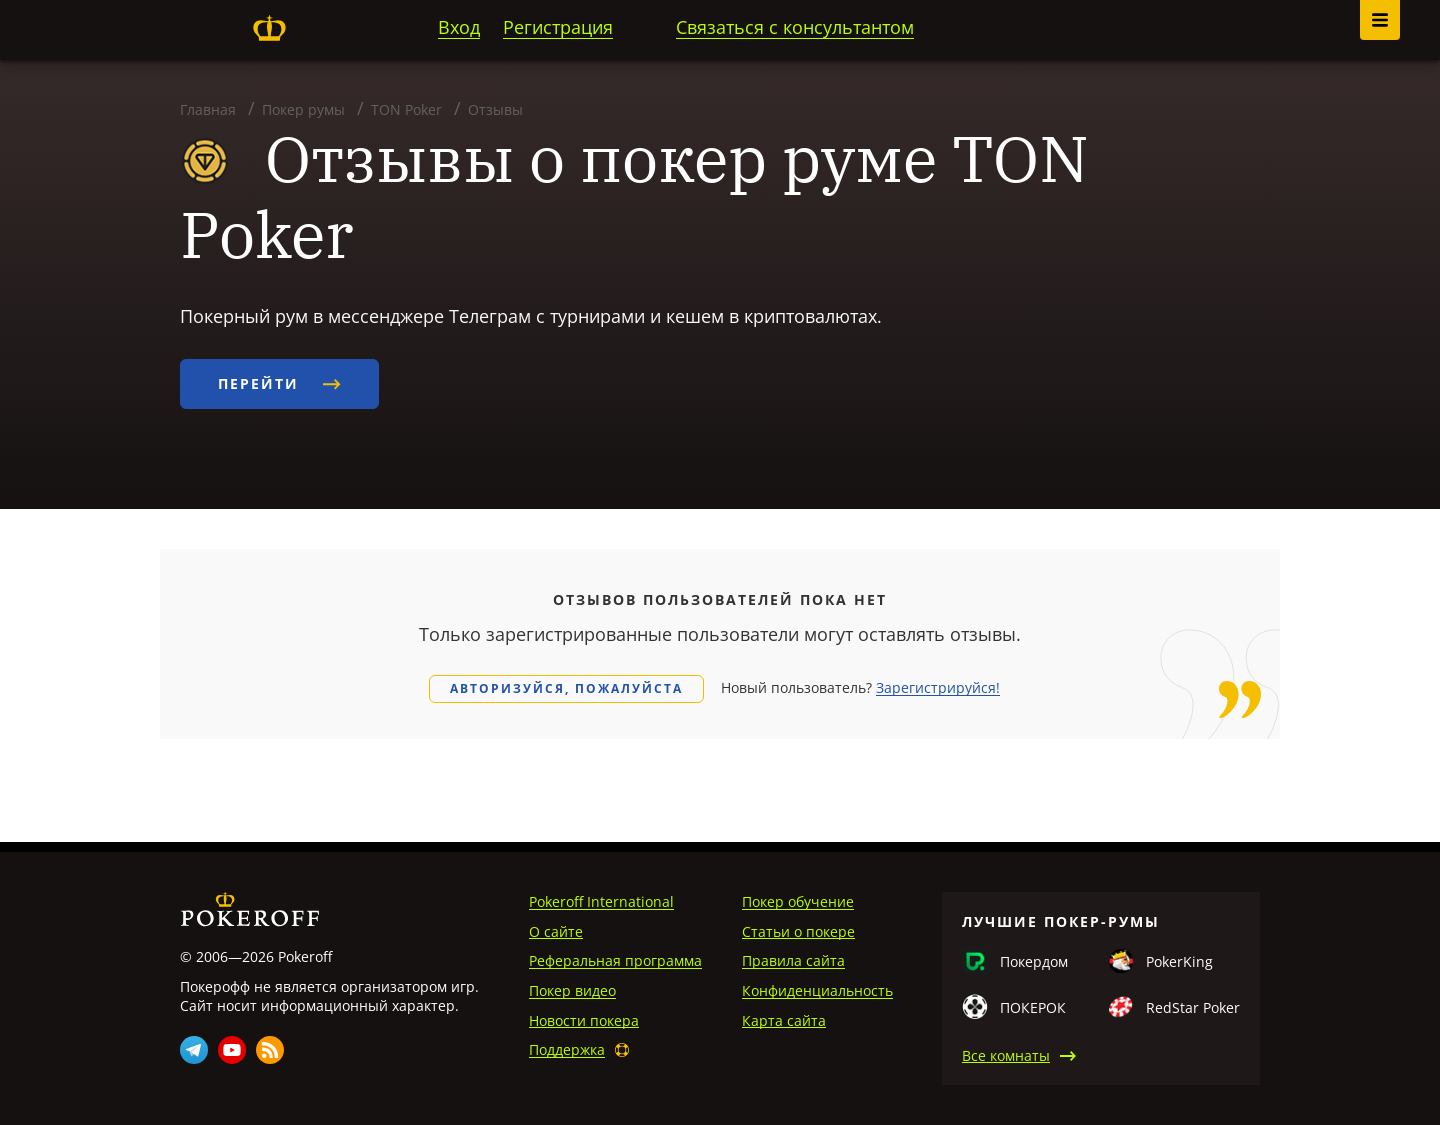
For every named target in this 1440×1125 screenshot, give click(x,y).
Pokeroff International (601, 901)
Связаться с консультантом (795, 27)
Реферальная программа (615, 960)
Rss (270, 1050)
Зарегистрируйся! (938, 687)
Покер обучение (798, 901)
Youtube (232, 1050)
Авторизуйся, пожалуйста (566, 688)
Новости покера (584, 1020)
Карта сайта (784, 1020)
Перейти (279, 383)
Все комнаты (1006, 1055)
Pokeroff (269, 28)
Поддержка (567, 1049)
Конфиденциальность (817, 990)
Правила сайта (793, 960)
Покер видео (572, 990)
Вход (459, 27)
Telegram (194, 1050)
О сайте (556, 931)
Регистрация (558, 27)
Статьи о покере (798, 931)
